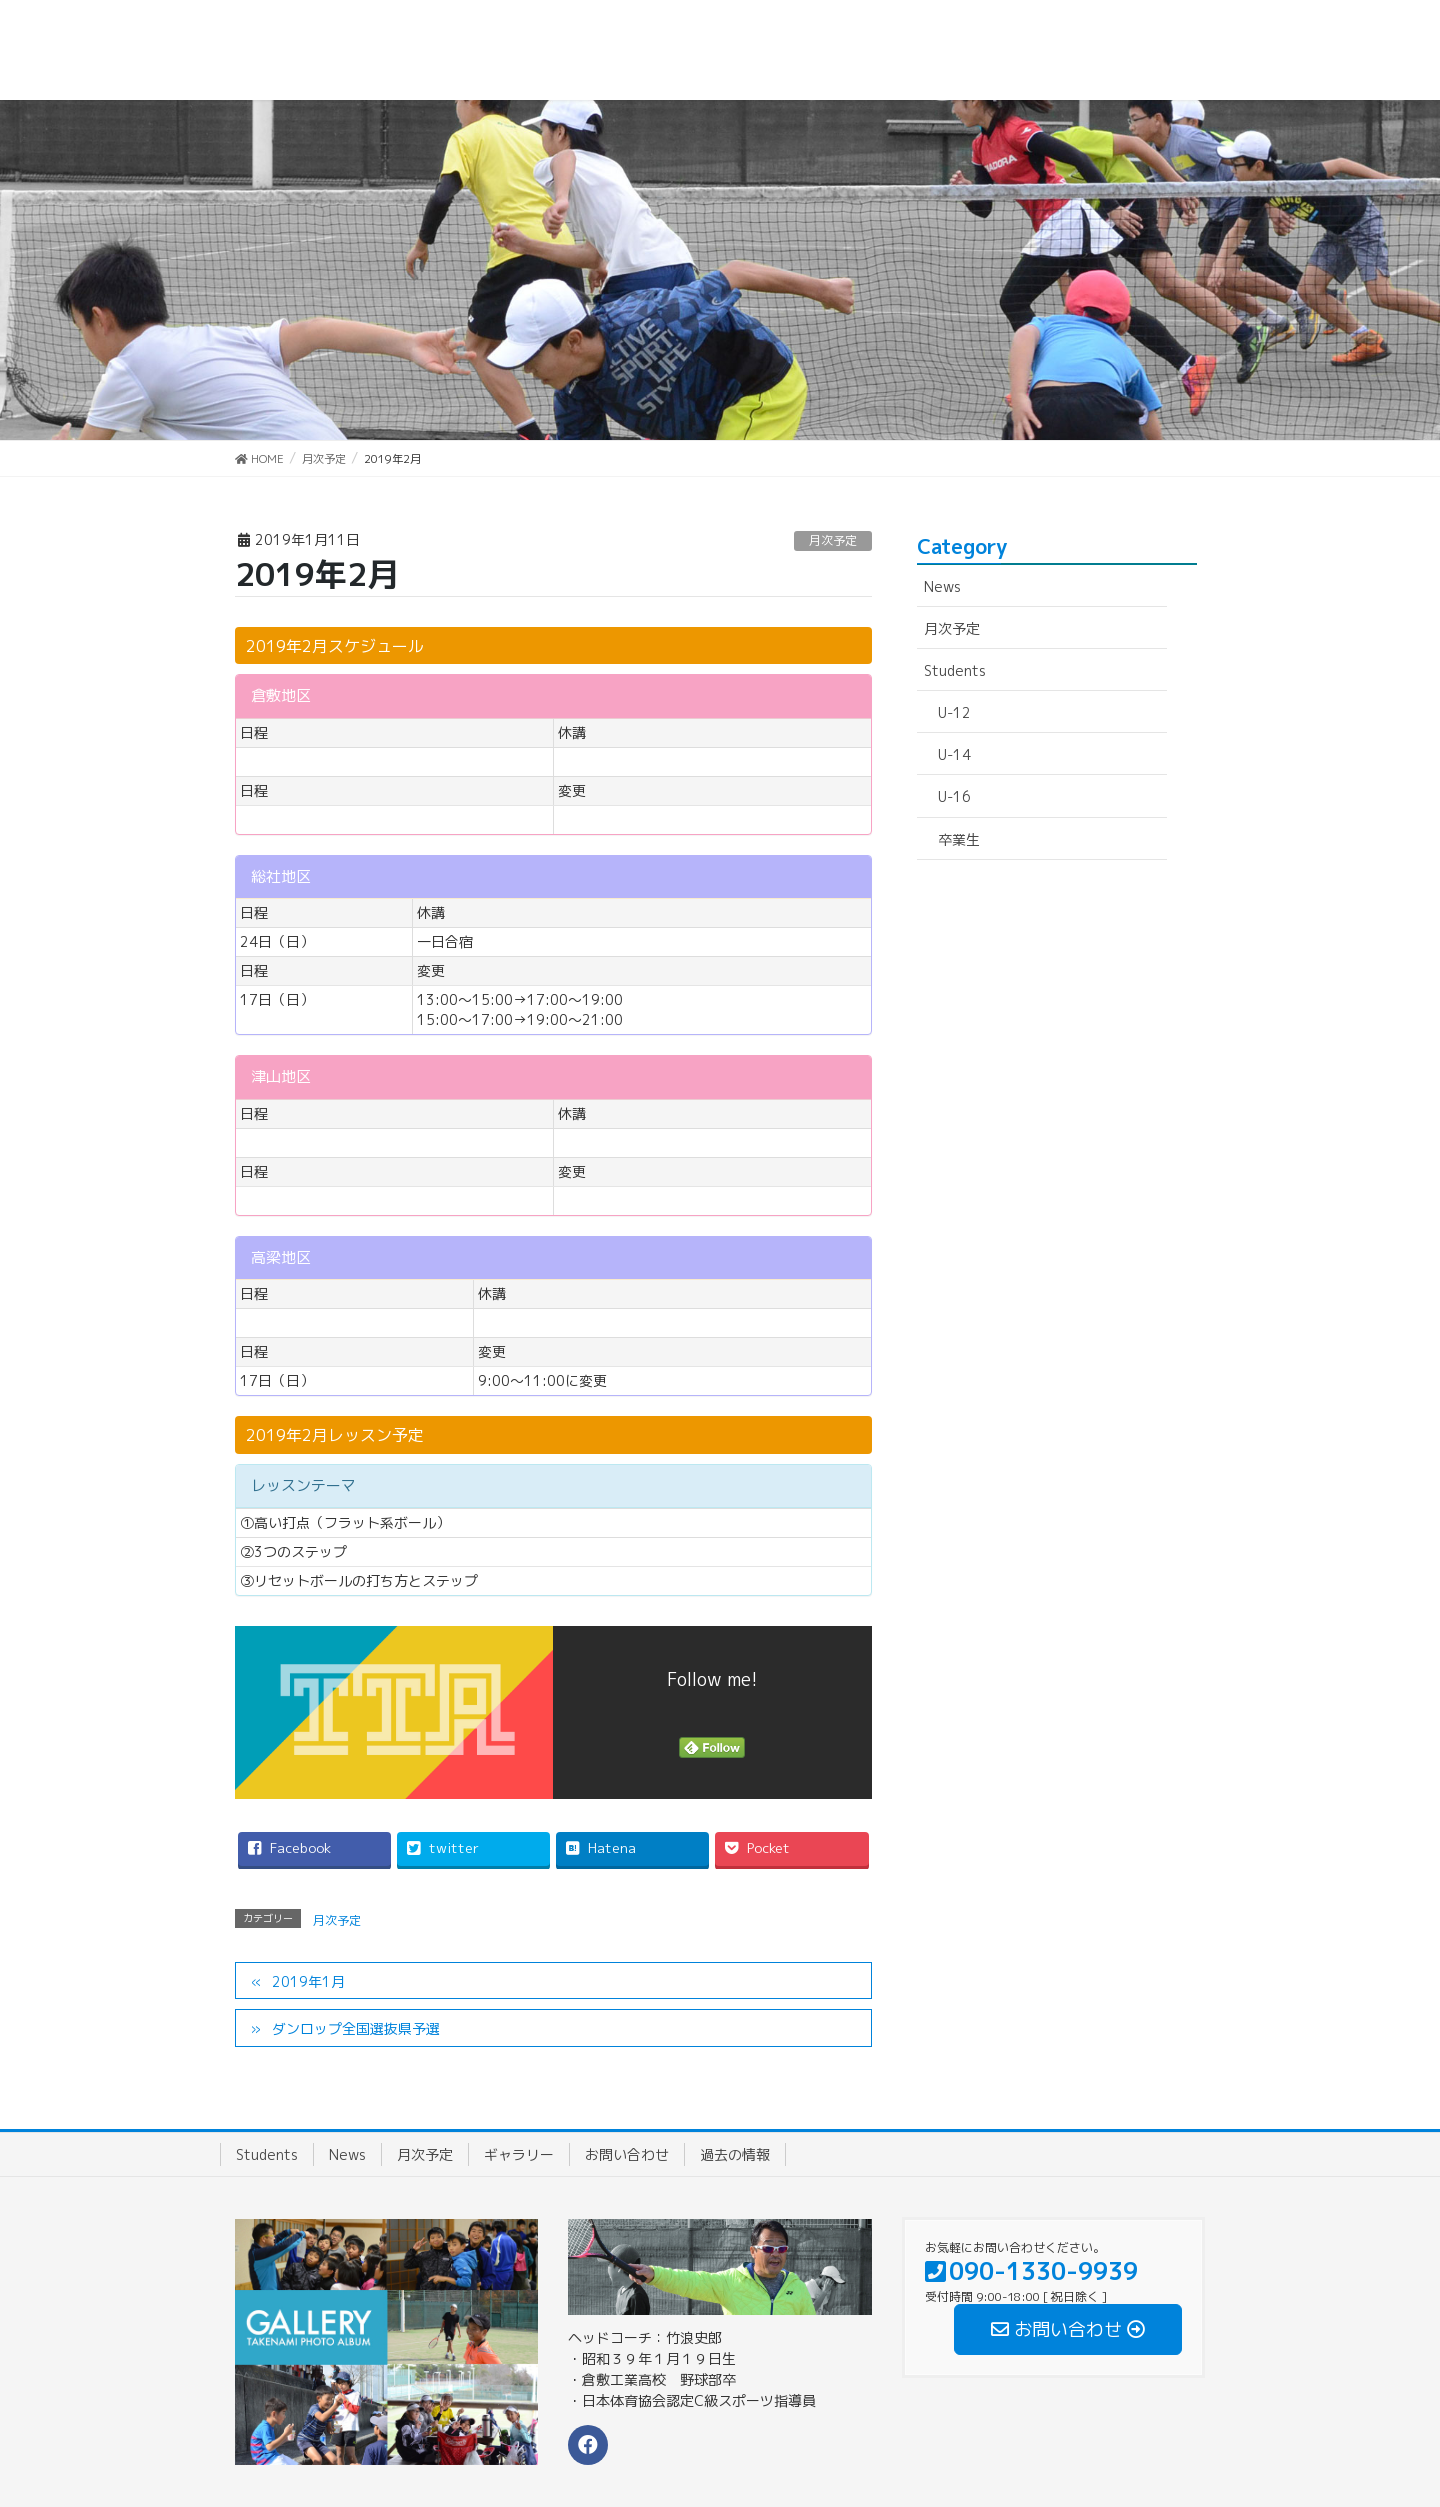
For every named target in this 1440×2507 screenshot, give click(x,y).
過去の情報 (735, 2154)
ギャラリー (519, 2154)
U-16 (954, 796)
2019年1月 (308, 1981)
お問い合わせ (627, 2154)
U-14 (954, 754)
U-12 (954, 712)
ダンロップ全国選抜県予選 (356, 2028)
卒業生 (959, 839)
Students (955, 670)
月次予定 (833, 540)
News (942, 586)
